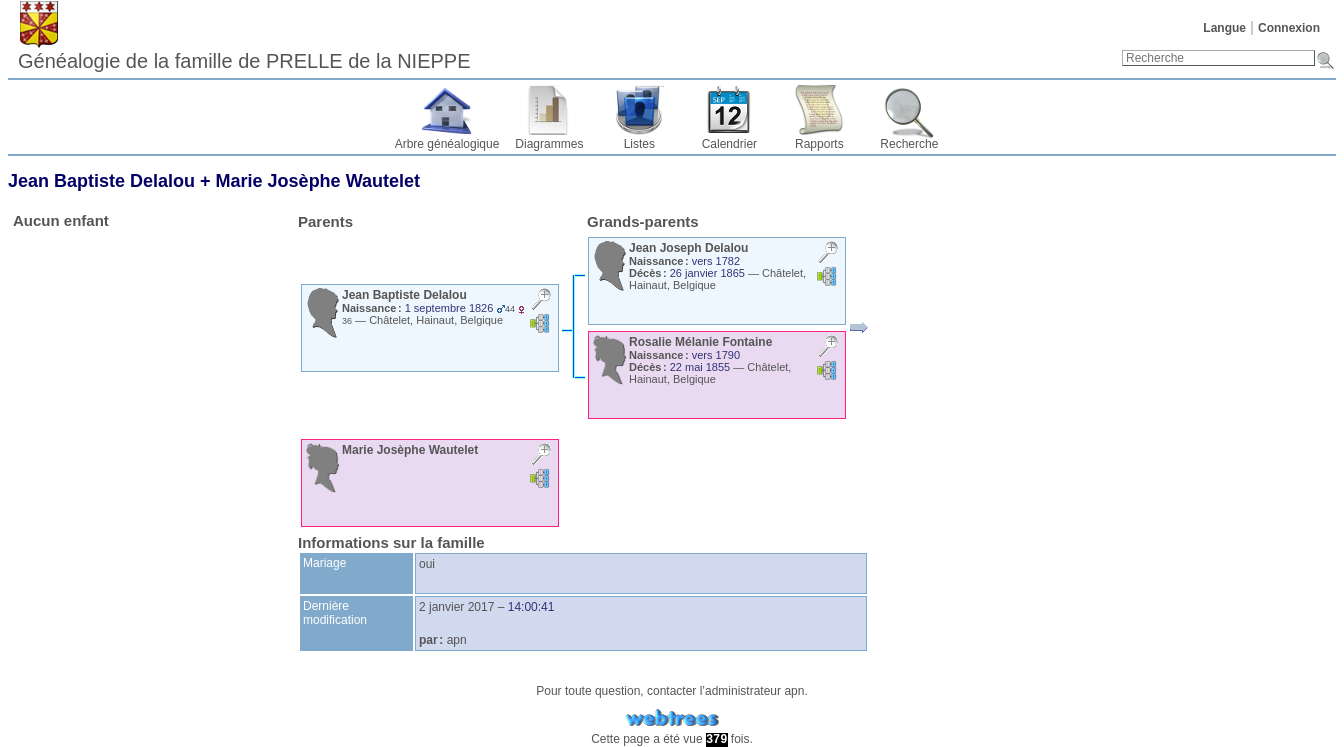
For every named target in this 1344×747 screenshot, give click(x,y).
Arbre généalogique (447, 144)
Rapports (819, 144)
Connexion (1289, 28)
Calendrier (729, 144)
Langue (1224, 28)
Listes (639, 144)
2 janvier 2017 (456, 607)
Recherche (909, 144)
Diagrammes (549, 144)
